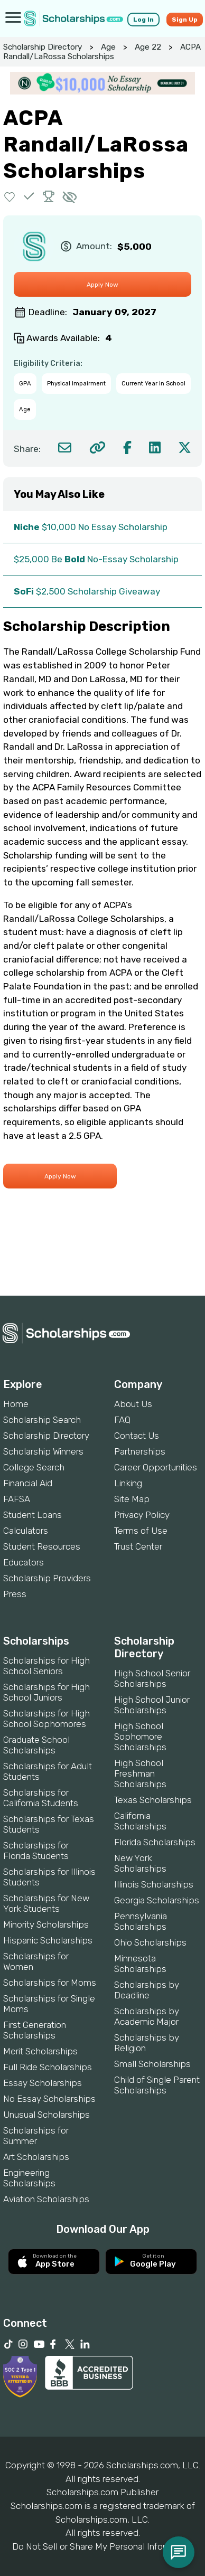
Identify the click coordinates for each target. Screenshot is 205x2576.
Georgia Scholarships (156, 1900)
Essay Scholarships (42, 2083)
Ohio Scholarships (150, 1942)
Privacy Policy (142, 1514)
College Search (33, 1467)
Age (108, 47)
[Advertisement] (102, 1260)
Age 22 (148, 47)
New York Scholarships (140, 1863)
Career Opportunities (155, 1467)
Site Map (132, 1499)
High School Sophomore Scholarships (140, 1736)
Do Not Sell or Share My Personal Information (102, 2546)
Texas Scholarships (153, 1800)
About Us (133, 1404)
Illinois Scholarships (153, 1884)
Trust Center (138, 1546)
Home (16, 1404)
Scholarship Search (42, 1419)
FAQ (122, 1419)
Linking (128, 1483)
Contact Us (136, 1435)
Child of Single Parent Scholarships (157, 2085)
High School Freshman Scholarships (140, 1773)
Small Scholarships (152, 2064)
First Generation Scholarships (34, 2030)
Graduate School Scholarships (36, 1745)
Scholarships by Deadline (146, 1990)
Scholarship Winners (43, 1451)
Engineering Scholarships (29, 2177)
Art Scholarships (36, 2157)
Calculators (25, 1530)
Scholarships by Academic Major (146, 2016)
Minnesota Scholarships (140, 1963)
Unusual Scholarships (46, 2114)
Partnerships (139, 1451)
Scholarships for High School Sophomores (46, 1718)
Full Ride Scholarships (47, 2067)
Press (14, 1594)
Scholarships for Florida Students (36, 1850)
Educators (23, 1562)
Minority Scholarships (46, 1924)
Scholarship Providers (47, 1578)
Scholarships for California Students (40, 1797)
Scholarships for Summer (36, 2135)
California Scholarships (140, 1821)
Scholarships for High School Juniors (46, 1692)
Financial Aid (27, 1483)
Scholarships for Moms (49, 1982)
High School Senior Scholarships (152, 1678)
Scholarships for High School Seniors (46, 1665)
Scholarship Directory (42, 47)
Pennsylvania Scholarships (140, 1921)
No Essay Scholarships (49, 2098)
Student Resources (41, 1546)
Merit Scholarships (40, 2051)
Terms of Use (140, 1530)
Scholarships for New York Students (46, 1903)
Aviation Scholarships (46, 2199)
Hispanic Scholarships (47, 1940)
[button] (9, 196)
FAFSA (16, 1499)
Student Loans (32, 1514)
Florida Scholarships (154, 1842)
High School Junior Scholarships (152, 1704)
